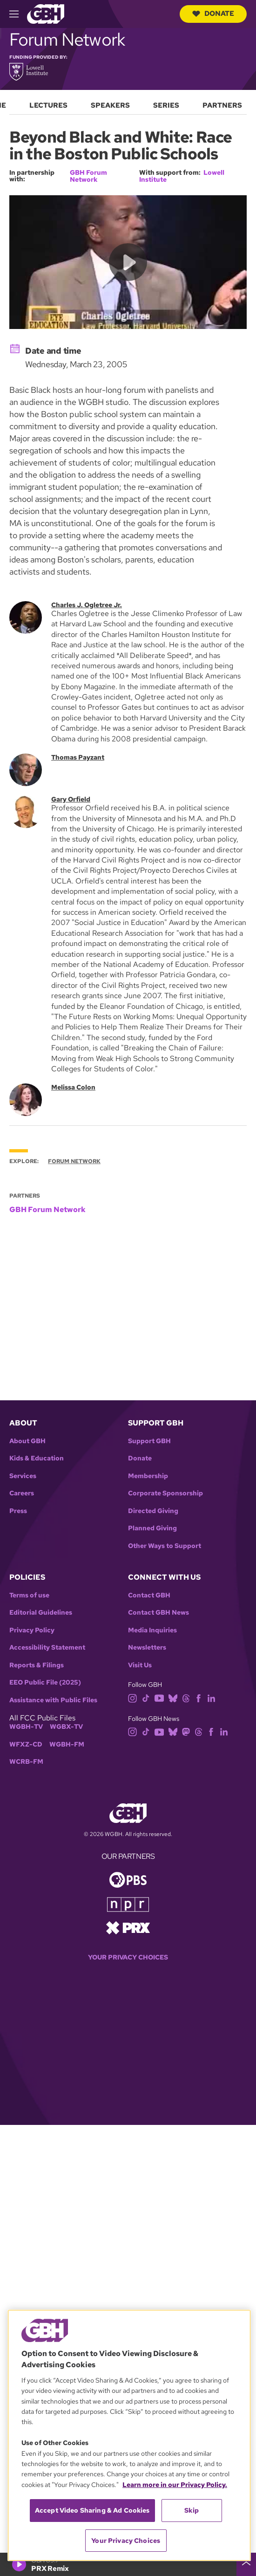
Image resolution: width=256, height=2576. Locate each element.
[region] (129, 2435)
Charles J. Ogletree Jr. (86, 605)
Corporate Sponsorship (165, 1493)
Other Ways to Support (164, 1546)
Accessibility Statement (47, 1647)
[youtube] (159, 1697)
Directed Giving (153, 1511)
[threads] (186, 1697)
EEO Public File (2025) (45, 1682)
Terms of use (29, 1595)
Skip (191, 2510)
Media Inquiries (152, 1630)
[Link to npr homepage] (128, 1904)
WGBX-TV (66, 1727)
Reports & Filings (36, 1665)
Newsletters (147, 1647)
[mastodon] (186, 1731)
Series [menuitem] (166, 105)
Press (18, 1511)
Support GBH (149, 1441)
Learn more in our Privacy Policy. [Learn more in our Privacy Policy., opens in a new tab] (174, 2484)
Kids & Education (36, 1458)
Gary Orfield (70, 799)
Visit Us (140, 1665)
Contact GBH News (158, 1613)
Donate (213, 13)
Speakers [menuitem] (110, 105)
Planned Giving (152, 1528)
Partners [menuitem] (222, 105)
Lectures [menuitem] (48, 105)
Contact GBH (149, 1595)
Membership (148, 1476)
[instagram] (132, 1697)
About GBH (27, 1441)
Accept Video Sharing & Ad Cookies (92, 2510)
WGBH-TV (26, 1727)
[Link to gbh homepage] (45, 13)
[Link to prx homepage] (128, 1927)
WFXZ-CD (25, 1744)
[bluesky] (172, 1697)
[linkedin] (211, 1697)
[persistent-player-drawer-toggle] (246, 2564)
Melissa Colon (73, 1087)
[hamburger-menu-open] (18, 14)
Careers (21, 1493)
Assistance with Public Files (53, 1700)
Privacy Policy (31, 1630)
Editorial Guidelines (40, 1613)
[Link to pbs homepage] (128, 1879)
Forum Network (74, 1161)
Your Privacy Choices (128, 1957)
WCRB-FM (26, 1762)
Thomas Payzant (77, 757)
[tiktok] (146, 1697)
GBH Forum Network (88, 176)
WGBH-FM (66, 1744)
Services (22, 1476)
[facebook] (198, 1697)
